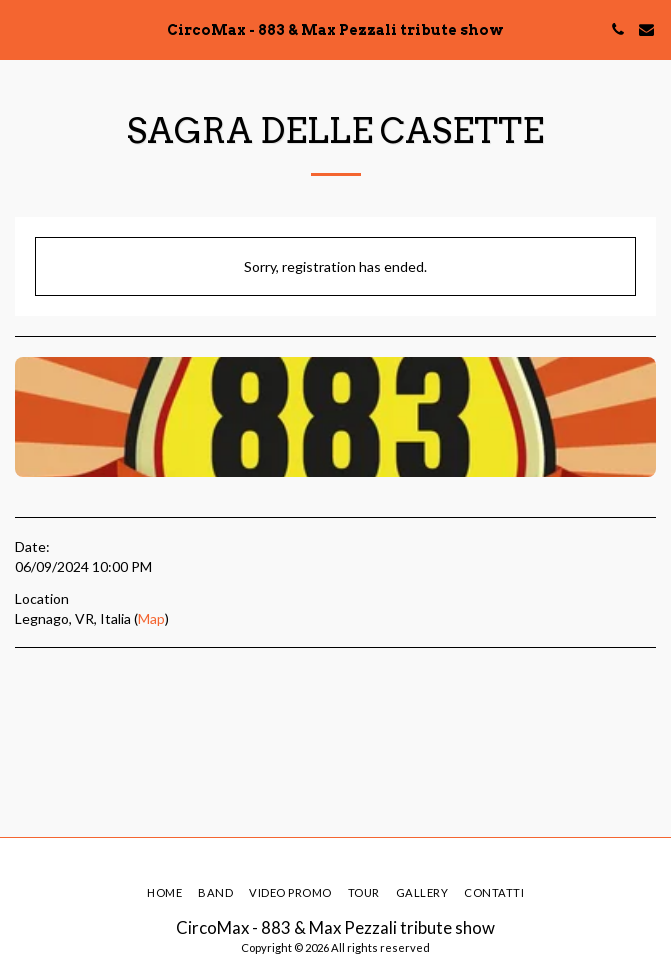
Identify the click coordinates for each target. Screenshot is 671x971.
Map (151, 618)
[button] (22, 29)
